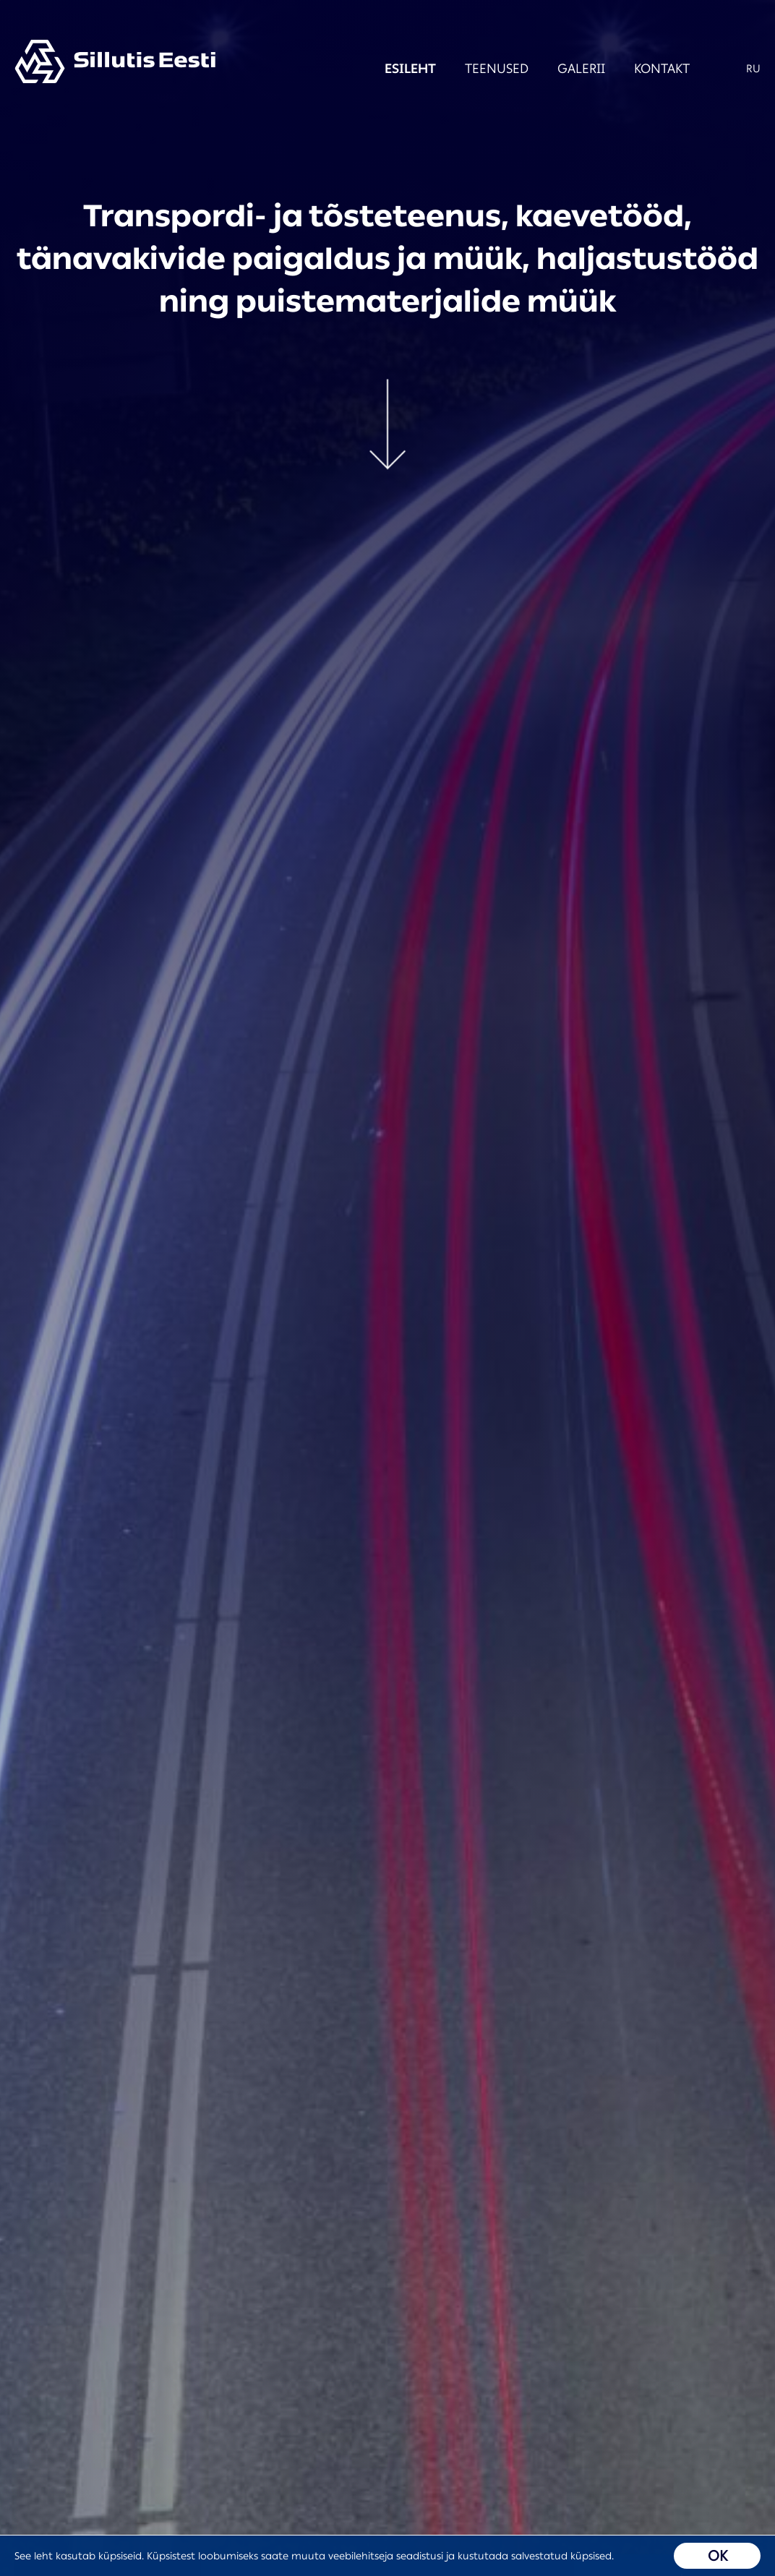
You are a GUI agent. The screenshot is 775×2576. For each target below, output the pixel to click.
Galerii (563, 69)
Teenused (478, 69)
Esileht (392, 69)
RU (753, 68)
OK (717, 2555)
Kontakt (644, 69)
